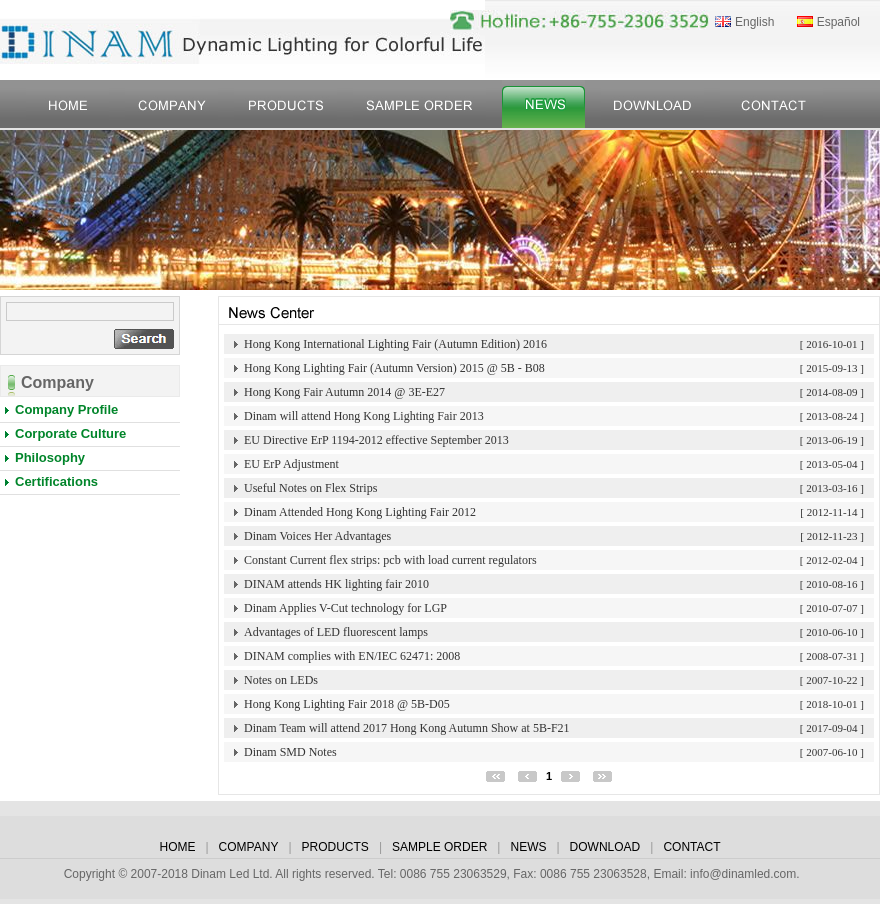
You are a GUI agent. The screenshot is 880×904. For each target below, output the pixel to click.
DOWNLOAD (605, 847)
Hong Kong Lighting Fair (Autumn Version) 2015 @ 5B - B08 (394, 368)
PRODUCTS (335, 847)
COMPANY (249, 847)
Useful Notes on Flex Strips (310, 488)
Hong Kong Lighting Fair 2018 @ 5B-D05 (347, 704)
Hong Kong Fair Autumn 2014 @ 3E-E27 (344, 392)
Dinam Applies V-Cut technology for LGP (345, 608)
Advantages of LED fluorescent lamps (336, 632)
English (754, 22)
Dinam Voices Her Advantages (317, 536)
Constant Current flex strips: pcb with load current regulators (390, 560)
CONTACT (691, 847)
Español (838, 22)
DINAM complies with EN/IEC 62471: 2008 (352, 656)
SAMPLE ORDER (439, 847)
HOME (177, 847)
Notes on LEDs (281, 680)
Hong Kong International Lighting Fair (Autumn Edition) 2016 (395, 344)
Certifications (56, 481)
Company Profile (66, 409)
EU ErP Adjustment (291, 464)
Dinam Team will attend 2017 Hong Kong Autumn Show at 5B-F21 (407, 728)
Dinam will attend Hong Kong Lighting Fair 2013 (364, 416)
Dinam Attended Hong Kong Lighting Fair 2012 (360, 512)
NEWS (528, 847)
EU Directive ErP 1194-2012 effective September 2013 (376, 440)
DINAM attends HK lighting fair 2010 (336, 584)
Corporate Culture (70, 433)
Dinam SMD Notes (290, 752)
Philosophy (50, 457)
